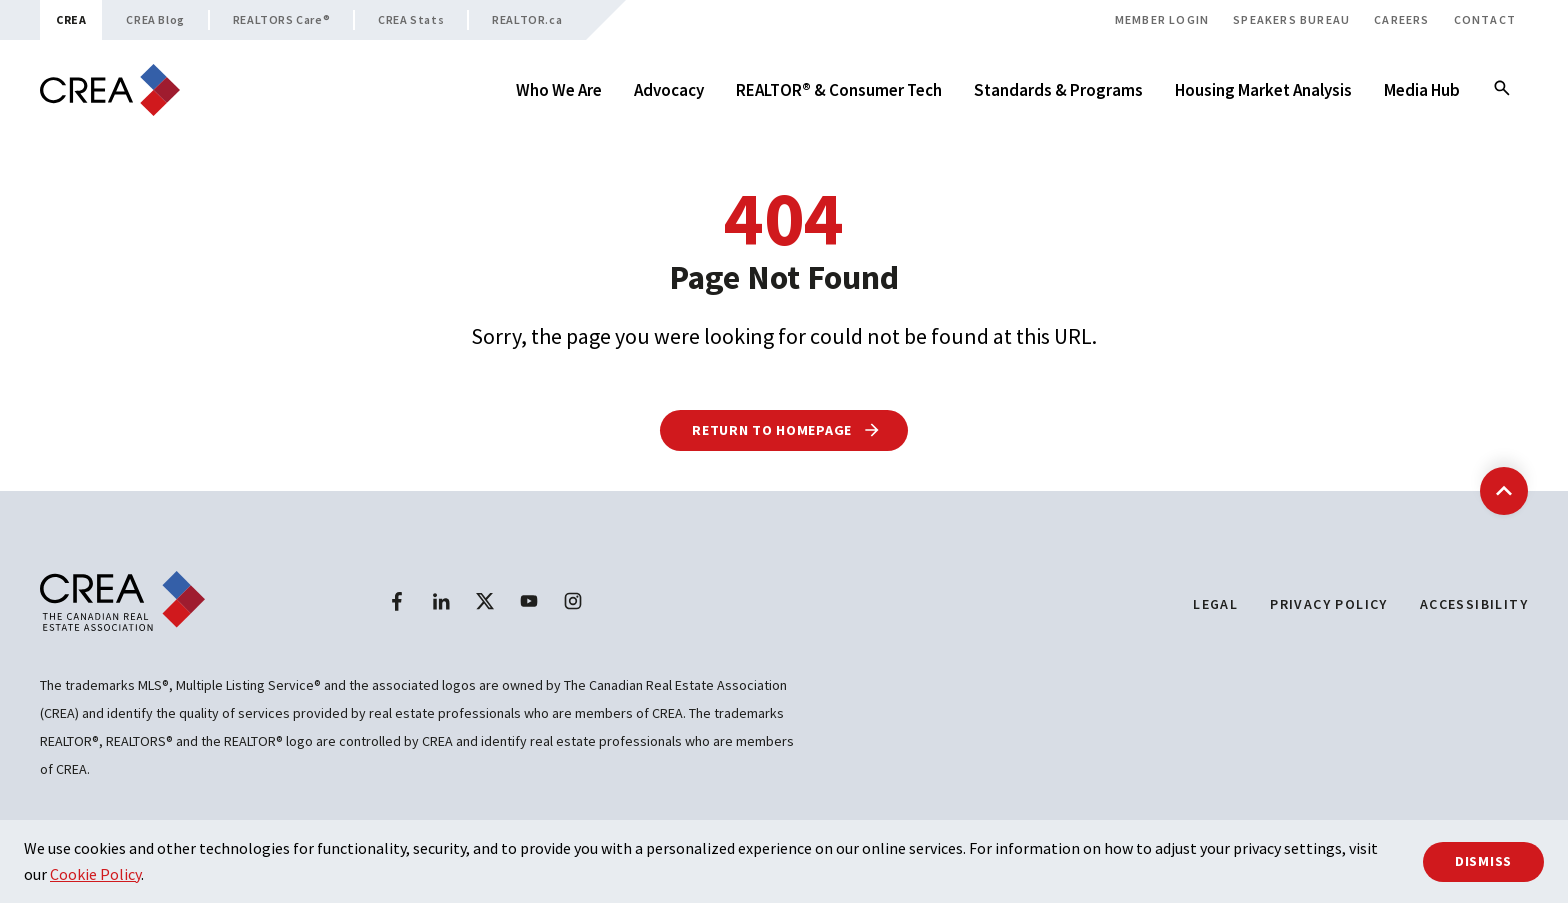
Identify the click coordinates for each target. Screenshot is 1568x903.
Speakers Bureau (1291, 19)
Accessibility (1474, 604)
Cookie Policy (95, 874)
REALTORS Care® (281, 19)
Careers (1401, 19)
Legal (1215, 604)
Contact (1485, 19)
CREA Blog (155, 19)
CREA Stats (411, 19)
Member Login (1162, 19)
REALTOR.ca (527, 19)
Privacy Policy (1329, 604)
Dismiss (1483, 861)
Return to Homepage (786, 430)
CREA (71, 19)
